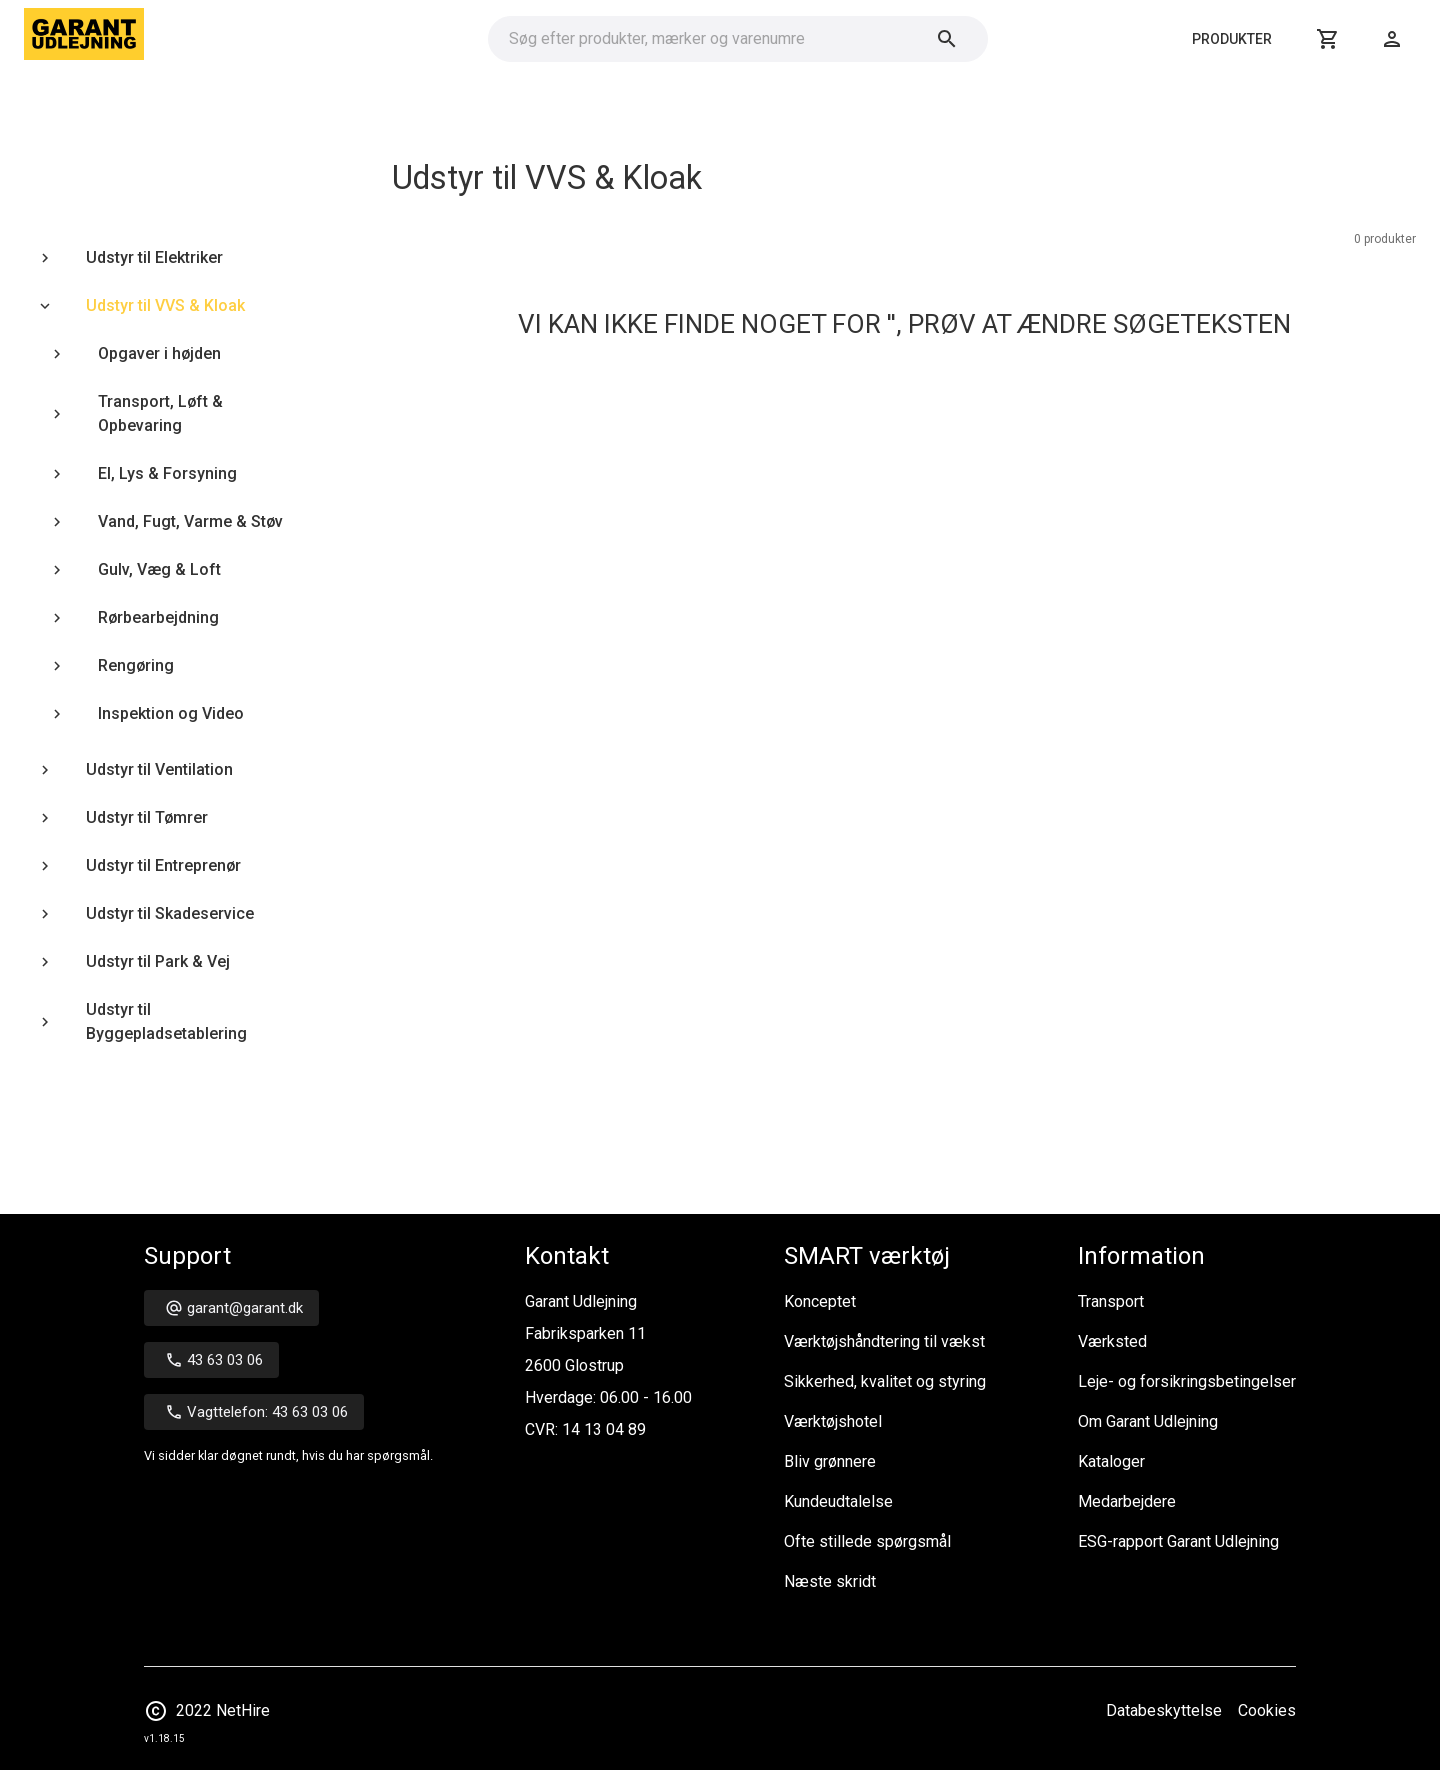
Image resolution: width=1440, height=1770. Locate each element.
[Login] (1392, 39)
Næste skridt (830, 1581)
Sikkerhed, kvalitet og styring (885, 1381)
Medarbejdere (1127, 1501)
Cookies (1267, 1710)
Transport (1111, 1301)
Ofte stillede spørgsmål (867, 1541)
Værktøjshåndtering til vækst (884, 1341)
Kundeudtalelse (838, 1501)
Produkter (1232, 39)
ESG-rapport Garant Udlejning (1178, 1541)
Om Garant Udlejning (1148, 1421)
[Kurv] (1328, 39)
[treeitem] (168, 258)
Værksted (1112, 1341)
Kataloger (1111, 1461)
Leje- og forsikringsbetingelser (1187, 1381)
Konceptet (820, 1301)
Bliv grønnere (830, 1461)
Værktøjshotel (833, 1421)
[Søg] (947, 39)
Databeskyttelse (1164, 1710)
